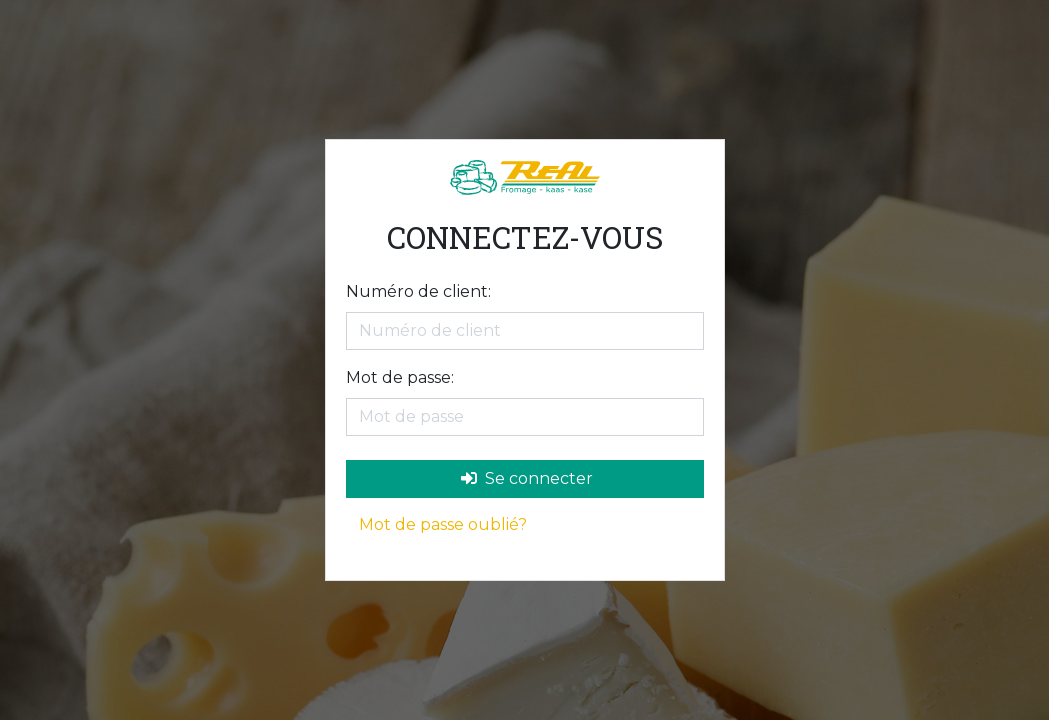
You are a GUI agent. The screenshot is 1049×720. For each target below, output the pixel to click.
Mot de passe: (400, 377)
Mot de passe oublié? (443, 524)
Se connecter (527, 478)
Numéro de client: (418, 291)
